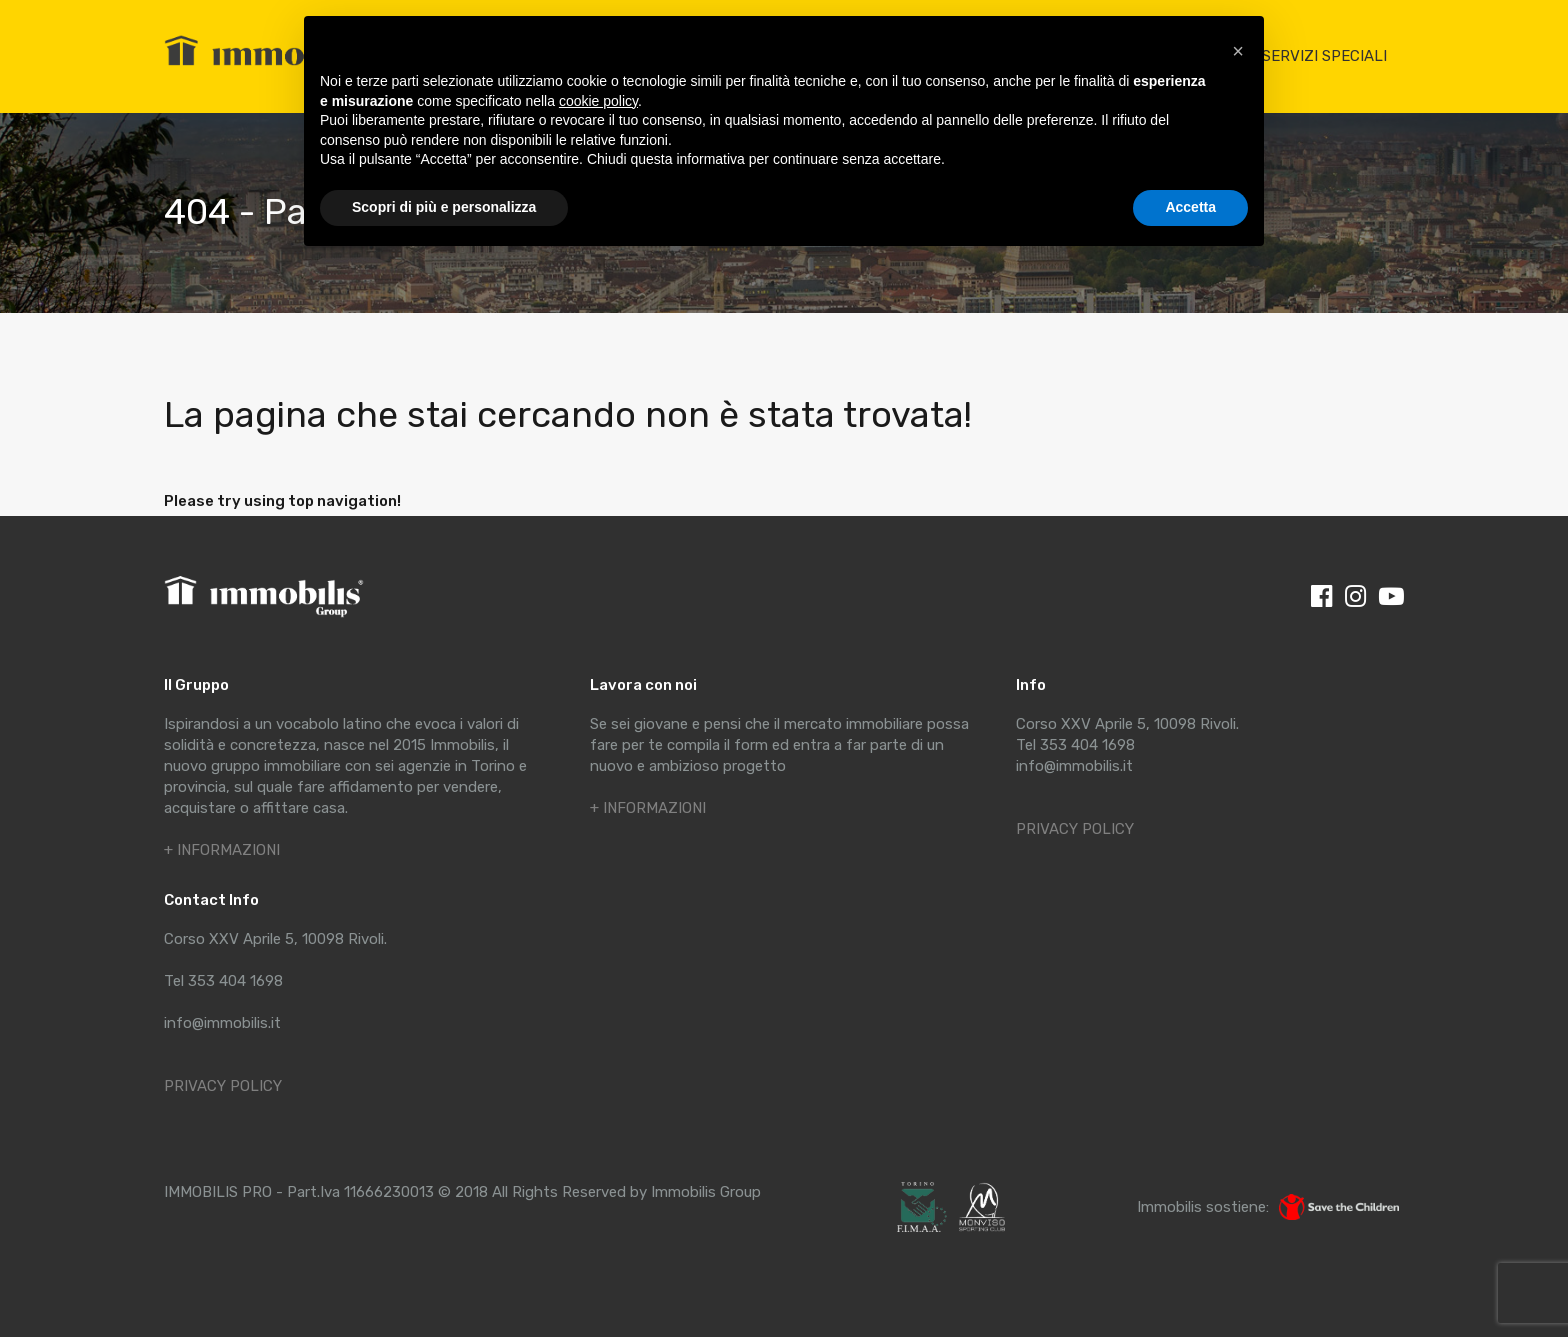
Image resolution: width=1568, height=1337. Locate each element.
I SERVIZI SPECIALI (1320, 56)
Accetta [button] (1190, 207)
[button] (1238, 48)
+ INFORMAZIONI (222, 850)
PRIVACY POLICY (223, 1086)
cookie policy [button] (598, 101)
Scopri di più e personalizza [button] (444, 207)
